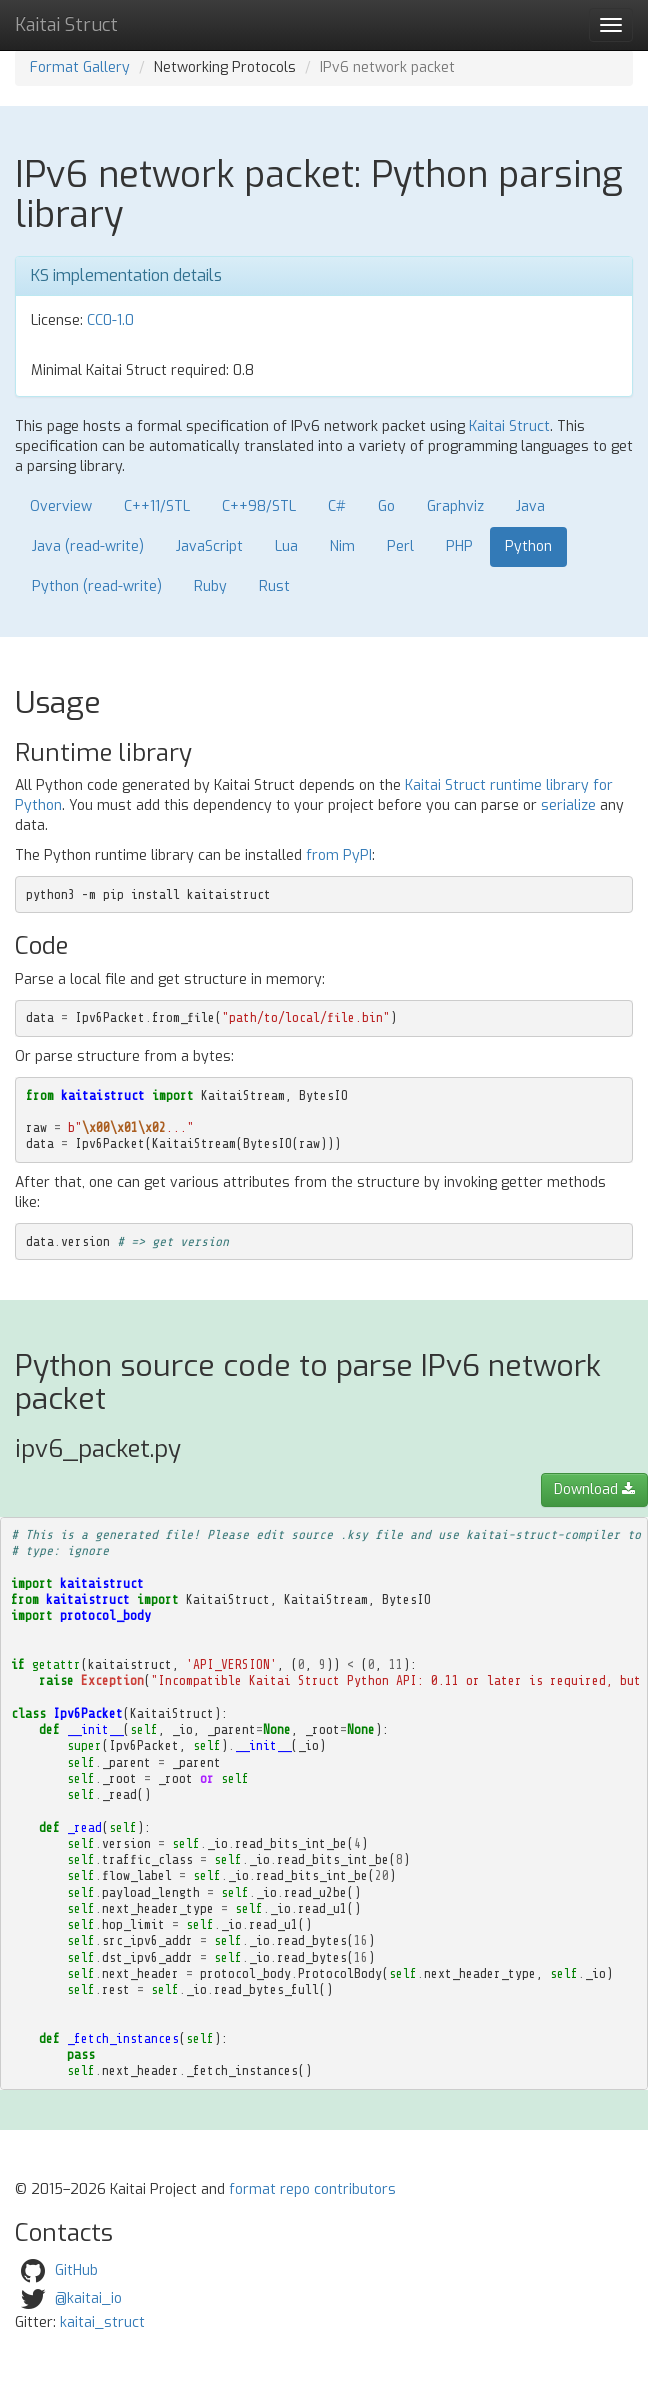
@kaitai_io (88, 2297)
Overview (61, 506)
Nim (342, 546)
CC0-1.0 (110, 320)
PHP (459, 546)
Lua (286, 546)
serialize (568, 805)
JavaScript (209, 546)
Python (528, 546)
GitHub (76, 2269)
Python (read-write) (97, 586)
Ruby (210, 586)
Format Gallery (80, 67)
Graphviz (455, 506)
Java (530, 506)
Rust (274, 586)
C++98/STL (259, 506)
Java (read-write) (88, 546)
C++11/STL (157, 506)
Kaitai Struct (509, 426)
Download (594, 1489)
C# (337, 506)
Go (386, 506)
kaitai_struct (102, 2322)
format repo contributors (312, 2189)
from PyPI (339, 855)
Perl (400, 546)
